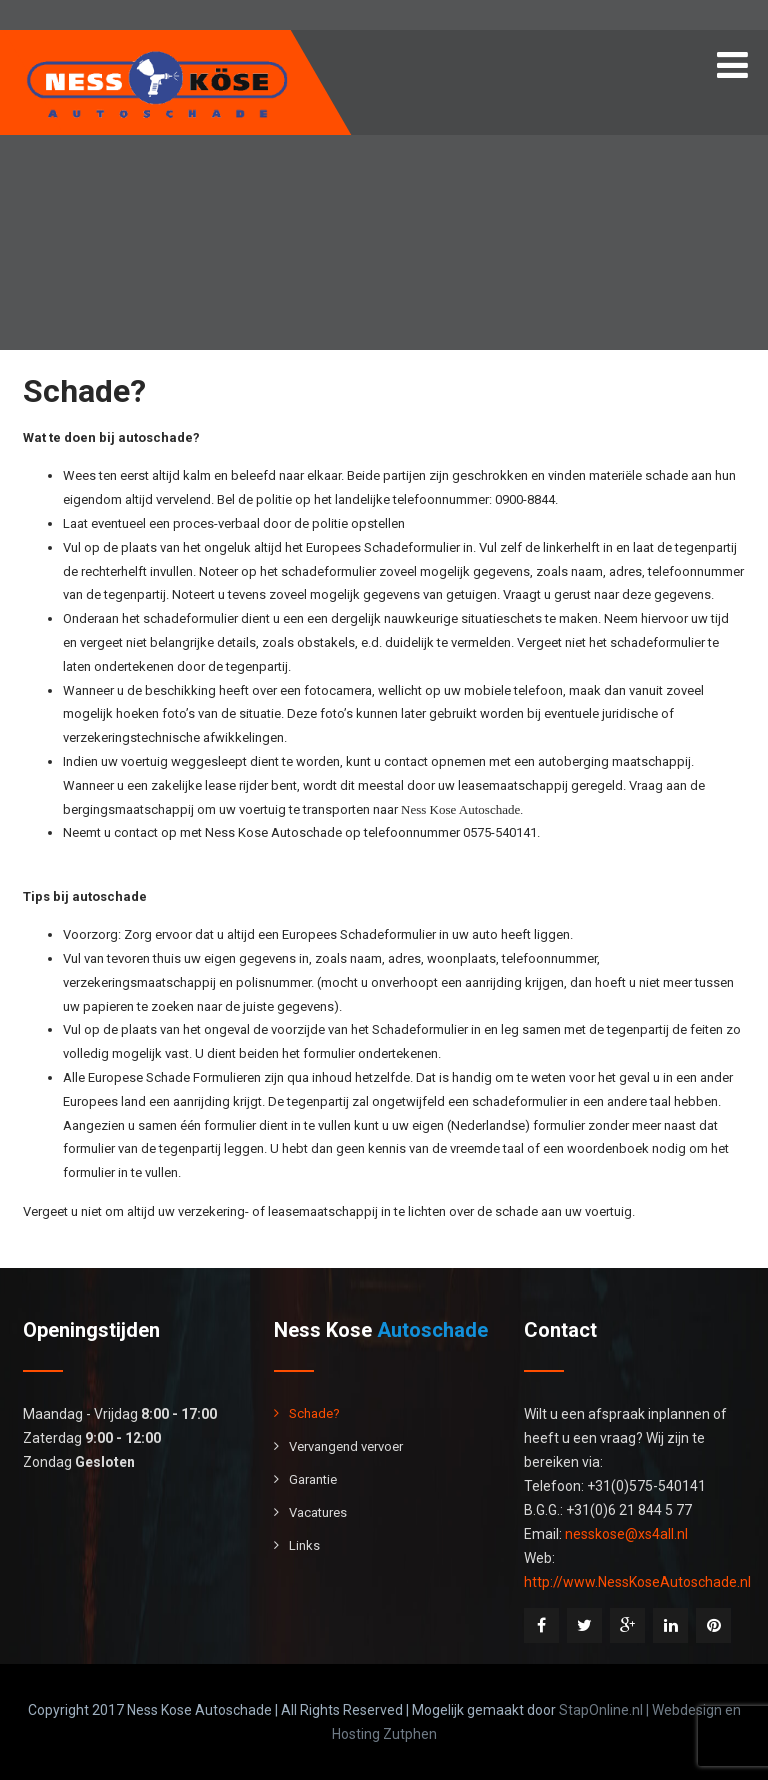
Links (304, 1545)
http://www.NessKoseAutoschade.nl (637, 1582)
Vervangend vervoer (346, 1446)
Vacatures (318, 1512)
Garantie (313, 1479)
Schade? (314, 1413)
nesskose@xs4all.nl (626, 1534)
